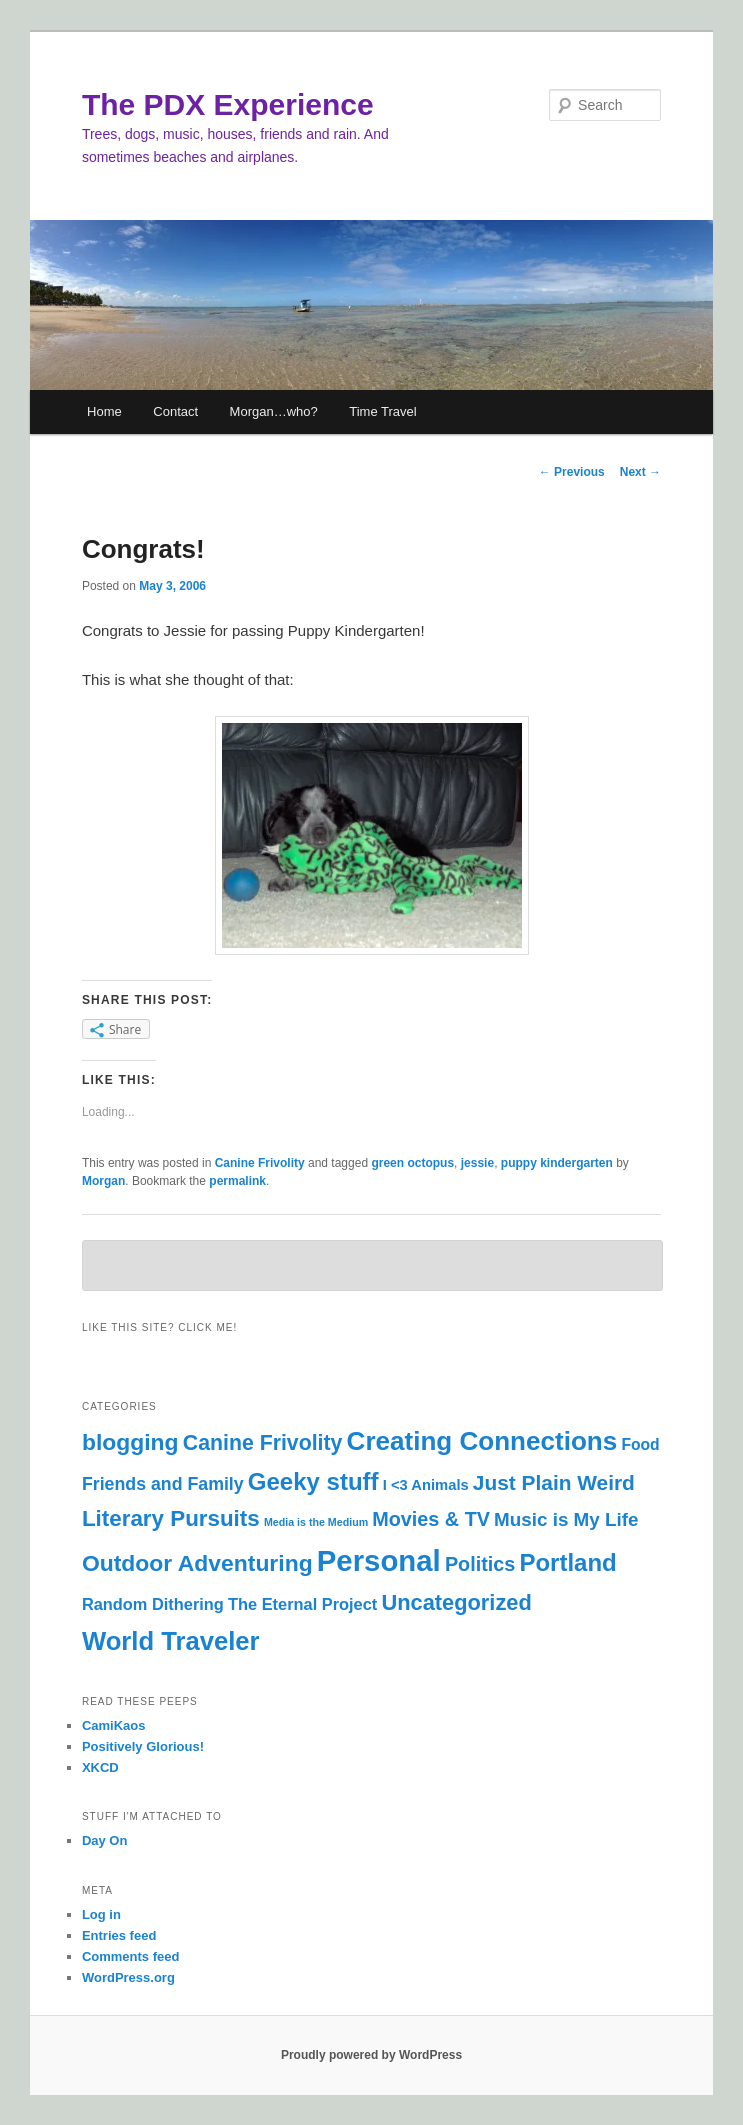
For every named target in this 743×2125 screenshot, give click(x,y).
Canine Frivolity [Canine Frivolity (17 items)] (263, 1443)
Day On (105, 1840)
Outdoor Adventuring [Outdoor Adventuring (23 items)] (197, 1563)
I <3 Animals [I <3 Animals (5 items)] (426, 1485)
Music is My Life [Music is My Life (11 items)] (566, 1519)
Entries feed (119, 1935)
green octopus (412, 1163)
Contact (175, 411)
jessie (477, 1163)
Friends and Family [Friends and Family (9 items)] (163, 1484)
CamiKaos (114, 1725)
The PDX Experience (228, 104)
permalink (237, 1181)
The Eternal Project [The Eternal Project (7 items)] (302, 1604)
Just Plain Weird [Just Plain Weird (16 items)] (554, 1482)
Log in (101, 1914)
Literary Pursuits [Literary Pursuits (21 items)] (171, 1518)
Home (104, 411)
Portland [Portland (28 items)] (567, 1562)
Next (640, 472)
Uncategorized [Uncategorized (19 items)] (456, 1602)
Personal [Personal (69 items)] (379, 1560)
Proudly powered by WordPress (371, 2055)
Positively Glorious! (143, 1746)
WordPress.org (128, 1977)
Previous (572, 472)
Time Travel (382, 411)
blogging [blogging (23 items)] (130, 1442)
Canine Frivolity (260, 1163)
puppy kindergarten (557, 1163)
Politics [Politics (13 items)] (480, 1564)
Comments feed (131, 1956)
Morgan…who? (274, 411)
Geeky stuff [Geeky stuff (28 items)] (313, 1481)
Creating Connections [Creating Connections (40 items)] (482, 1441)
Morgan (103, 1181)
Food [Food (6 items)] (640, 1444)
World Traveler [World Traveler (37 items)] (171, 1641)
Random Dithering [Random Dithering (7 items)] (153, 1604)
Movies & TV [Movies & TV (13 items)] (431, 1519)
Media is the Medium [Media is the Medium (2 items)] (316, 1522)
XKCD (100, 1767)
